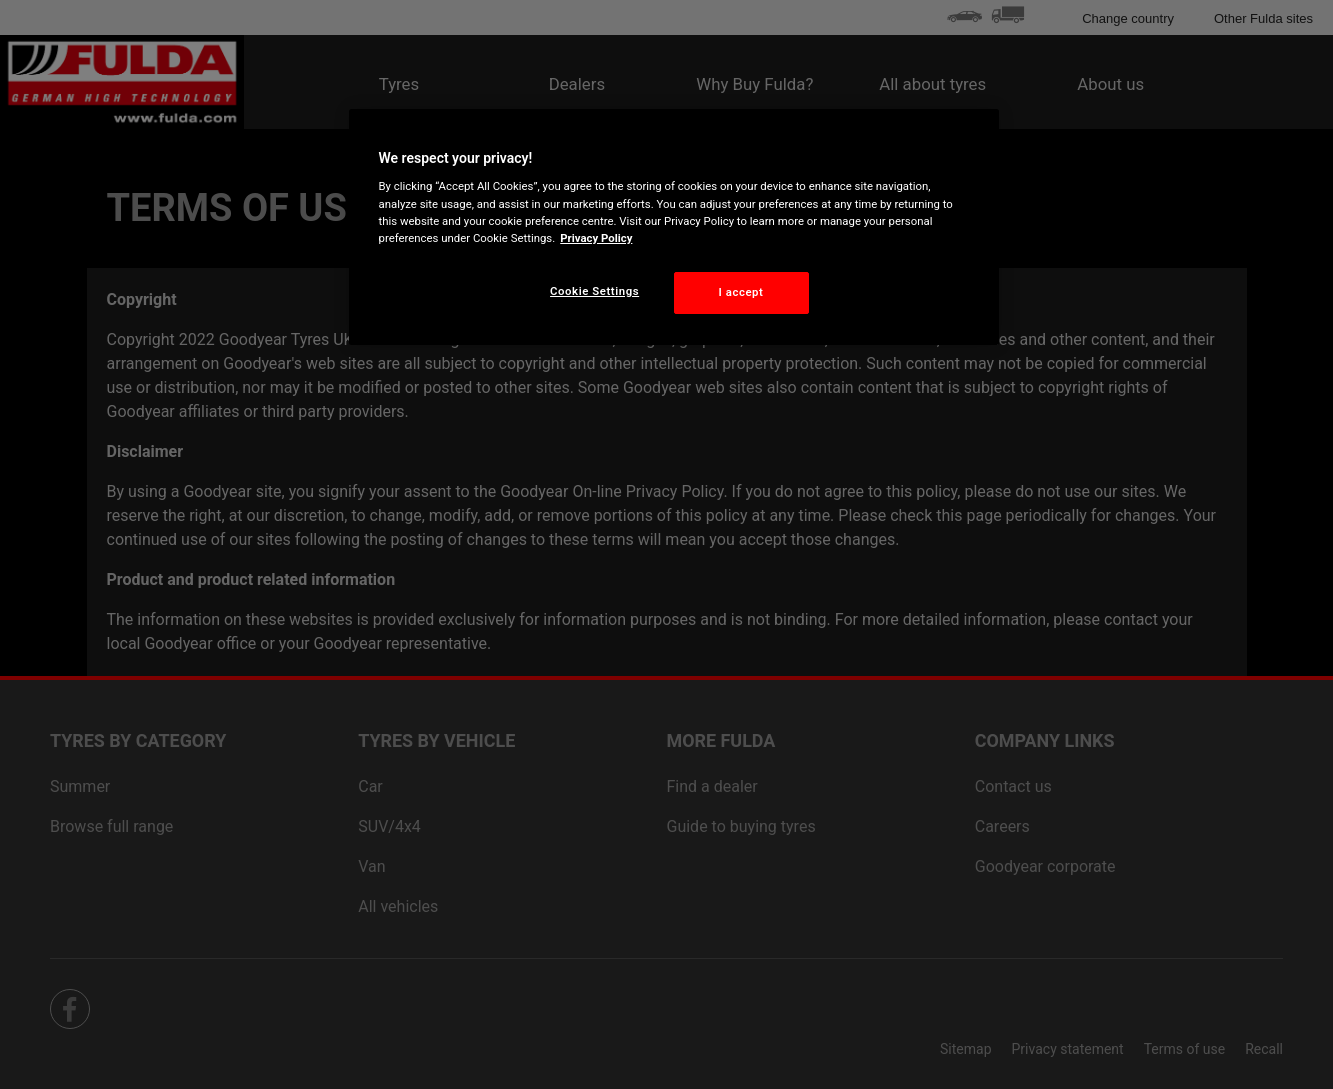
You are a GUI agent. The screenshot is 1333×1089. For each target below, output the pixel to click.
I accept (741, 292)
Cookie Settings (594, 291)
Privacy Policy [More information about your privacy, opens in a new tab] (596, 238)
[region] (674, 227)
